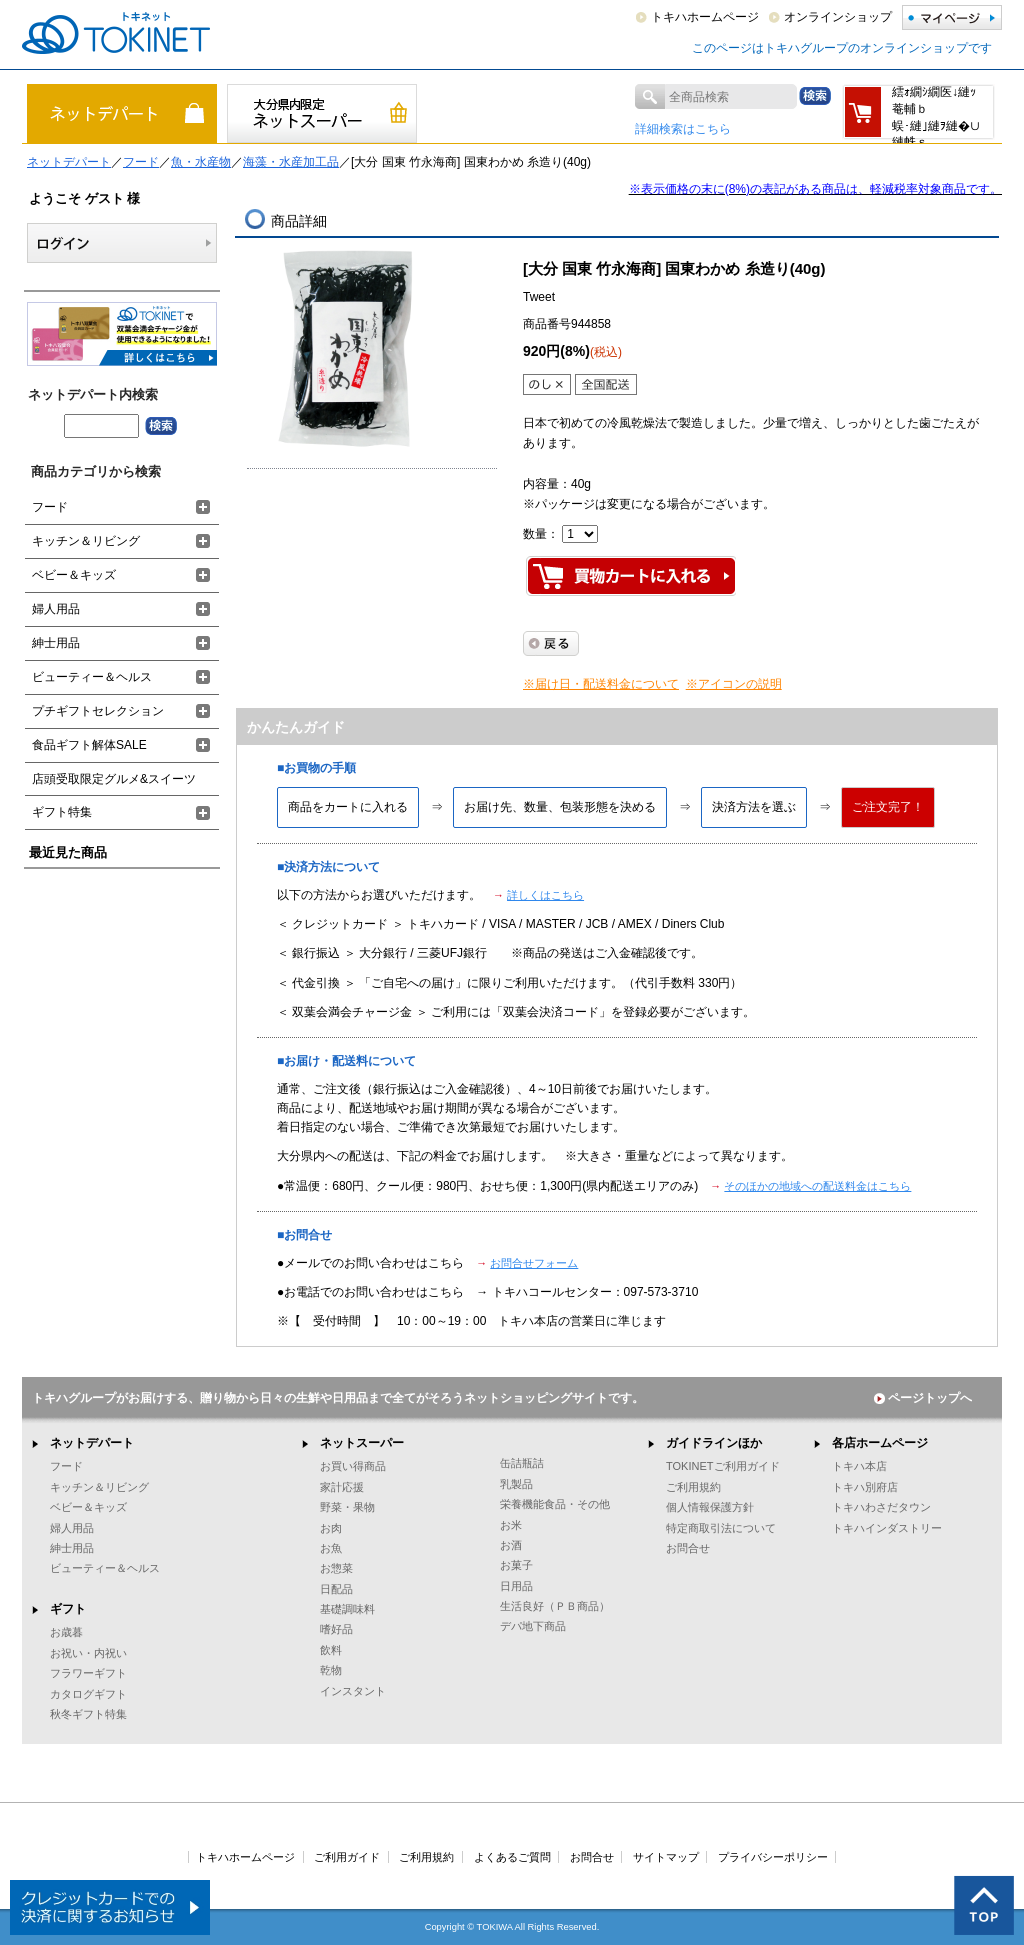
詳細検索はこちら (683, 129)
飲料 (331, 1650)
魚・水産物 (201, 162)
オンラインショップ (838, 17)
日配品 (336, 1589)
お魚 (331, 1548)
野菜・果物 (347, 1507)
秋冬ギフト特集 (88, 1714)
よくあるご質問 (512, 1857)
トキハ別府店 (865, 1487)
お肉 (331, 1528)
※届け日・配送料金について (601, 684)
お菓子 (516, 1565)
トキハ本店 (859, 1466)
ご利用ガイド (347, 1857)
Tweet (539, 297)
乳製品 (516, 1484)
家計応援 (342, 1487)
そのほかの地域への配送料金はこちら (817, 1186)
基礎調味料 (347, 1609)
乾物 (331, 1670)
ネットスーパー (362, 1443)
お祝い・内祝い (88, 1653)
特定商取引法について (721, 1528)
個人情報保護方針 (710, 1507)
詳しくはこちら (545, 895)
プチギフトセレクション (98, 711)
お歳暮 (66, 1632)
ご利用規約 (693, 1487)
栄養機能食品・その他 (555, 1504)
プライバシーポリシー (773, 1857)
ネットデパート (69, 162)
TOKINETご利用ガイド (723, 1466)
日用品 (516, 1586)
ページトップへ (923, 1398)
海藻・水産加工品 (291, 162)
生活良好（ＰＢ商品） (555, 1606)
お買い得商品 (353, 1466)
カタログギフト (88, 1694)
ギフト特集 (62, 812)
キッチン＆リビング (86, 541)
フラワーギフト (88, 1673)
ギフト (68, 1609)
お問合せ (688, 1548)
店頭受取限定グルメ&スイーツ (114, 779)
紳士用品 (56, 643)
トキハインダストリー (887, 1528)
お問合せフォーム (534, 1263)
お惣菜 (336, 1568)
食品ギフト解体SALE (89, 745)
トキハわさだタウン (881, 1507)
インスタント (353, 1691)
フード (141, 162)
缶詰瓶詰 (522, 1463)
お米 (511, 1525)
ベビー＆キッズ (74, 575)
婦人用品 (56, 609)
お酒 (511, 1545)
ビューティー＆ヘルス (92, 677)
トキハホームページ (705, 17)
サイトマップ (666, 1857)
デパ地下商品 (533, 1626)
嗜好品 (336, 1629)
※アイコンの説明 (734, 684)
